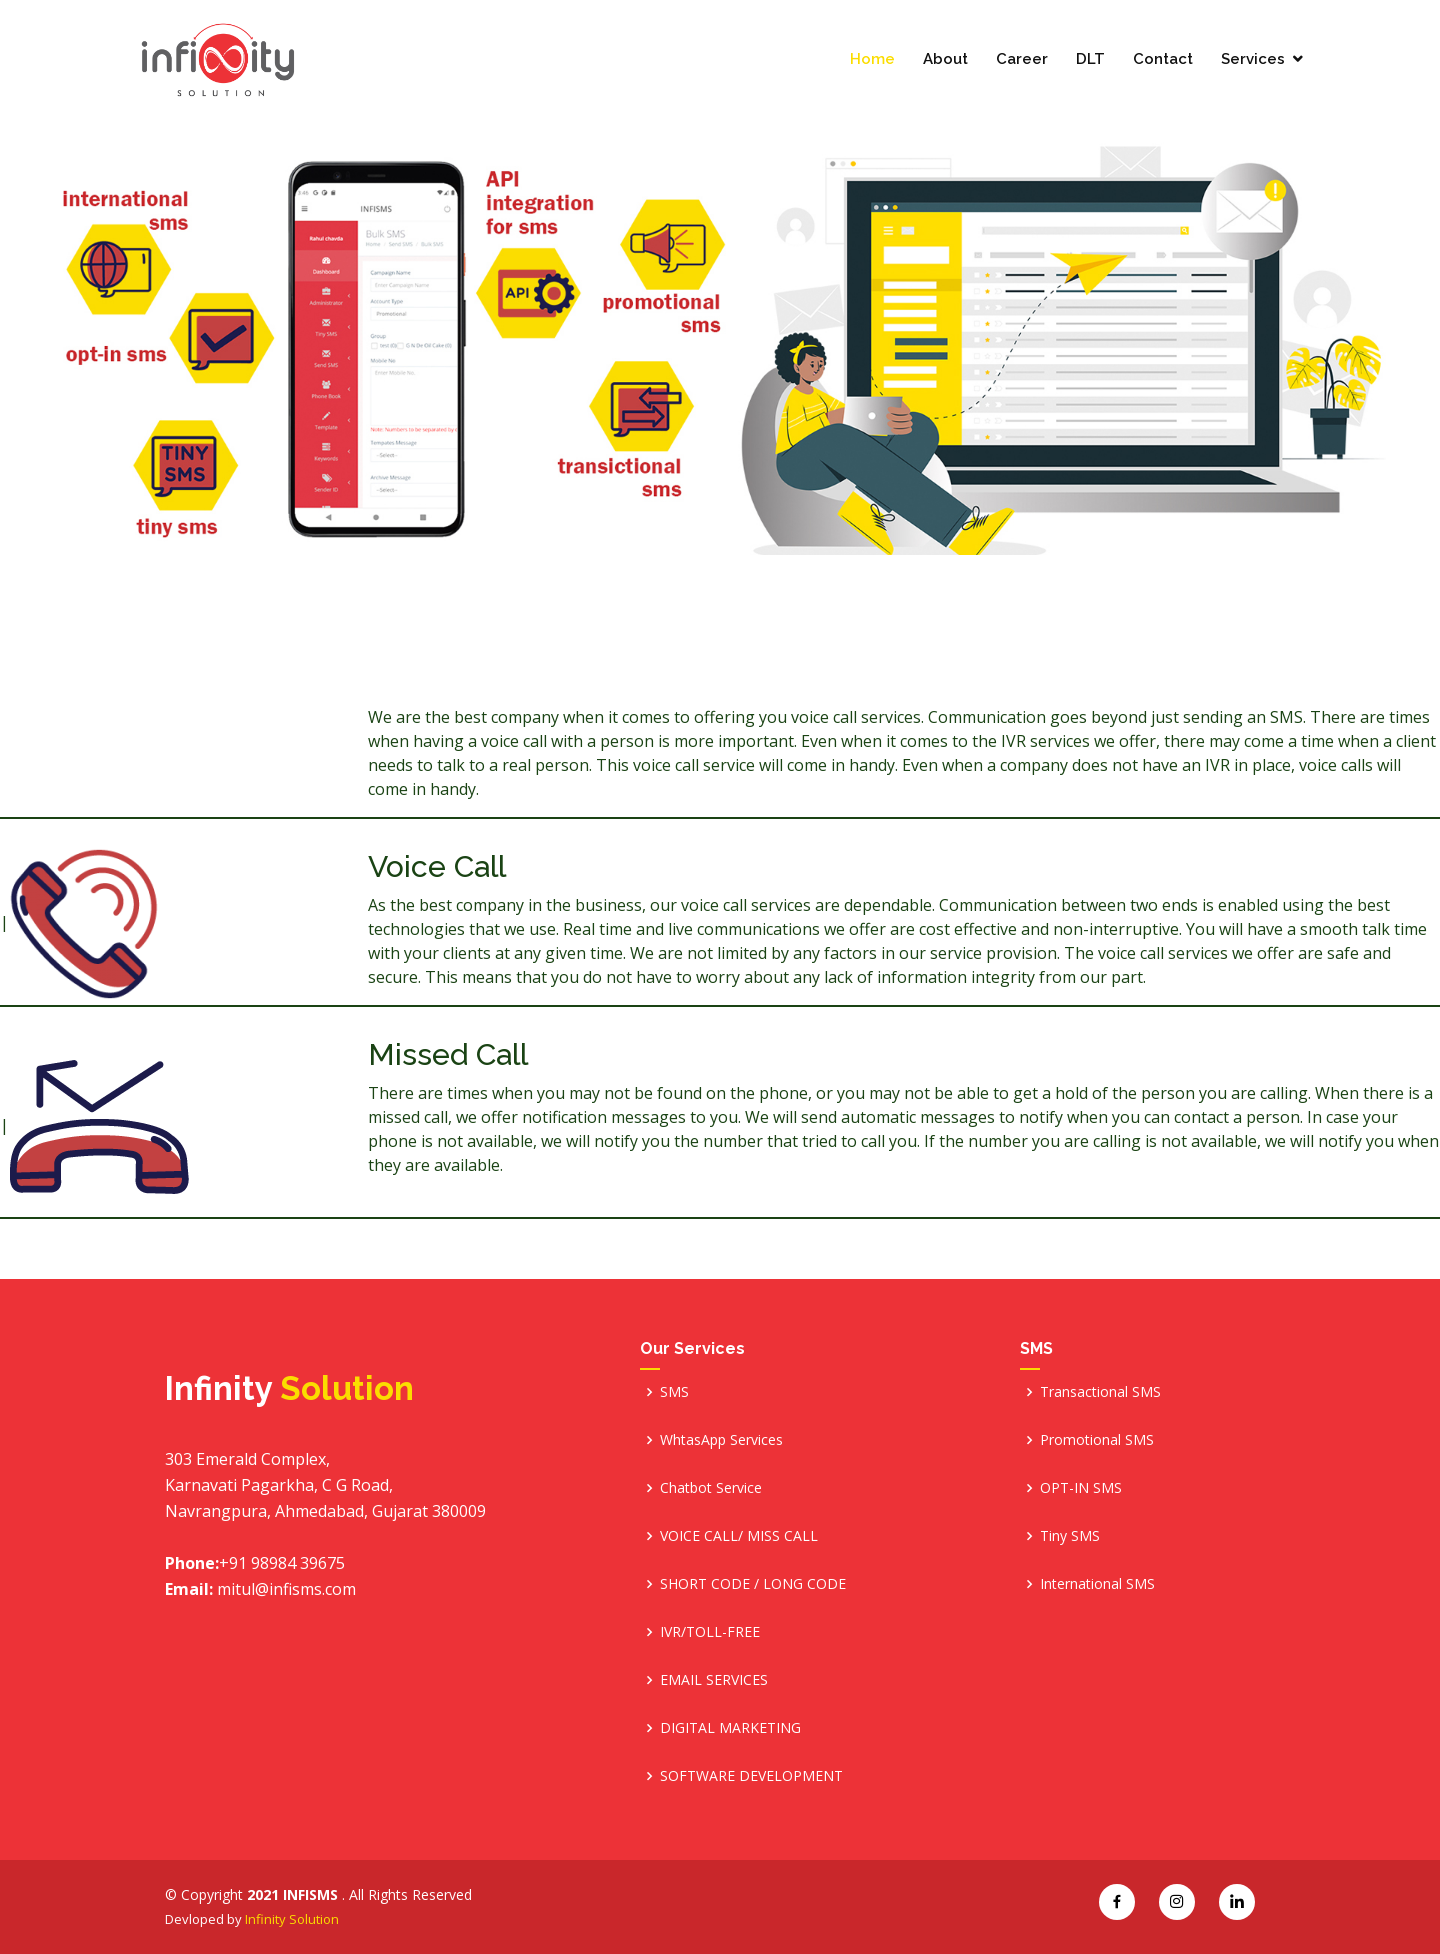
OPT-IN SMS (1081, 1487)
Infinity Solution (292, 1919)
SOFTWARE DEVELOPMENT (751, 1775)
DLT (1090, 60)
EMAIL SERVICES (714, 1679)
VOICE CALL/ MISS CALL (739, 1535)
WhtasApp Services (721, 1439)
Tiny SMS (1070, 1535)
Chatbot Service (711, 1487)
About (945, 60)
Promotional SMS (1097, 1439)
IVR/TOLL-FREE (710, 1631)
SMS (674, 1391)
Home (872, 60)
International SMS (1097, 1583)
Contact (1163, 60)
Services (1253, 60)
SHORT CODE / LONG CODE (753, 1583)
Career (1022, 60)
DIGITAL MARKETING (730, 1727)
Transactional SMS (1100, 1391)
